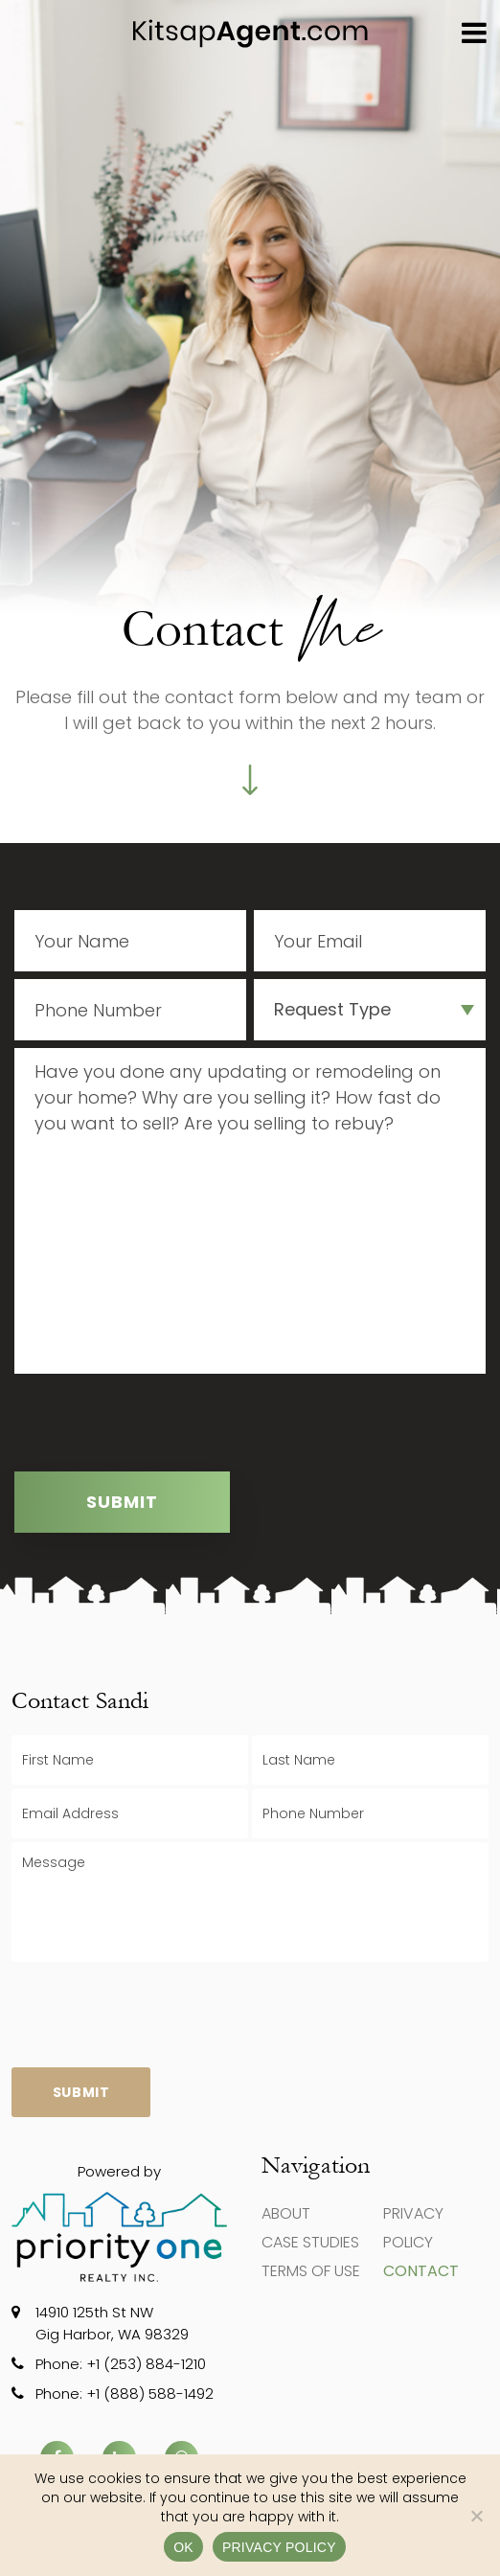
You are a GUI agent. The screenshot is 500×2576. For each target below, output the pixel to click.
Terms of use (310, 2271)
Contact (421, 2271)
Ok (183, 2547)
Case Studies (310, 2242)
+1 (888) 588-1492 (150, 2393)
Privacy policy (279, 2547)
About (285, 2213)
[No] (476, 2515)
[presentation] (160, 1426)
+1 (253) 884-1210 (146, 2364)
